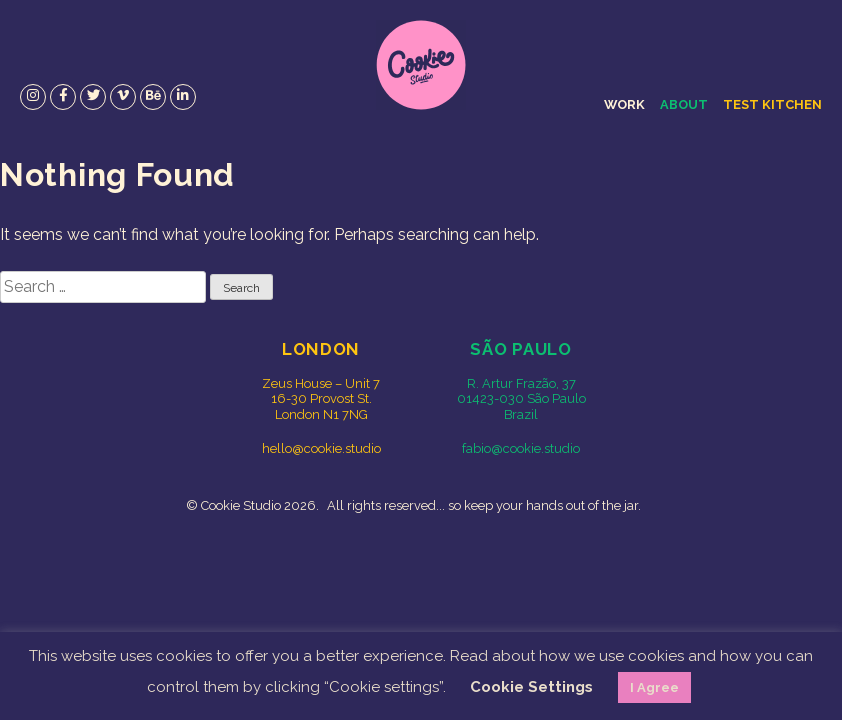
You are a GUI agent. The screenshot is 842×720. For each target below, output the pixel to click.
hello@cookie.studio (321, 448)
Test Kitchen (772, 104)
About (684, 104)
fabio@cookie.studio (521, 448)
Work (624, 104)
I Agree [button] (654, 687)
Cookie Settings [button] (531, 687)
